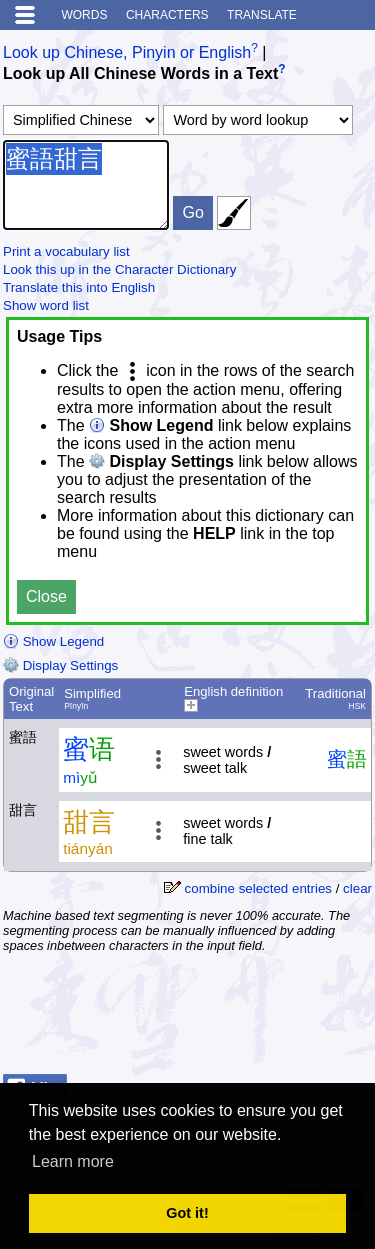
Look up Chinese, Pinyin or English (127, 52)
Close (46, 596)
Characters (167, 15)
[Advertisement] (212, 1016)
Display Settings (60, 665)
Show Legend (53, 641)
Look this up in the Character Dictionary (119, 269)
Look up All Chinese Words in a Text (140, 74)
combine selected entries (258, 888)
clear (357, 888)
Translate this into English (79, 287)
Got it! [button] (187, 1213)
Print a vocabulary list (66, 251)
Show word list (46, 305)
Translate (262, 15)
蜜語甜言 (86, 185)
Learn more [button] (73, 1161)
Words (84, 15)
